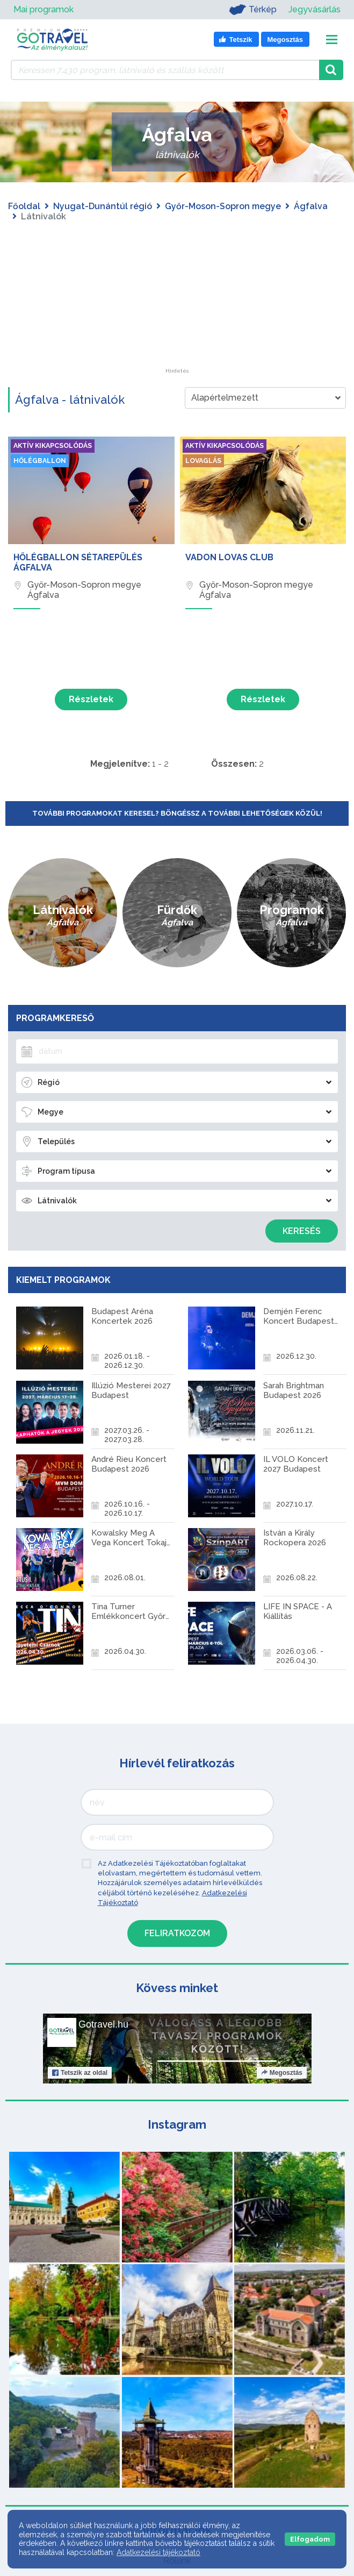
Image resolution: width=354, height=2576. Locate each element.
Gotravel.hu (103, 1981)
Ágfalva (311, 206)
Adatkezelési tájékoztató (158, 2552)
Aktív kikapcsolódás (56, 446)
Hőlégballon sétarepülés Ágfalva (77, 562)
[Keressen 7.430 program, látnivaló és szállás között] (165, 70)
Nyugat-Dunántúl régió (102, 206)
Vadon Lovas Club (229, 557)
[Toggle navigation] (331, 39)
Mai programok (43, 9)
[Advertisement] (177, 301)
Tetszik (79, 2029)
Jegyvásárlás (314, 9)
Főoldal (24, 206)
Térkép (248, 9)
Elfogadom (310, 2539)
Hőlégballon (42, 462)
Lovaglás (205, 462)
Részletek (91, 699)
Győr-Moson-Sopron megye (223, 206)
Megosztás (281, 2029)
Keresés (302, 1231)
